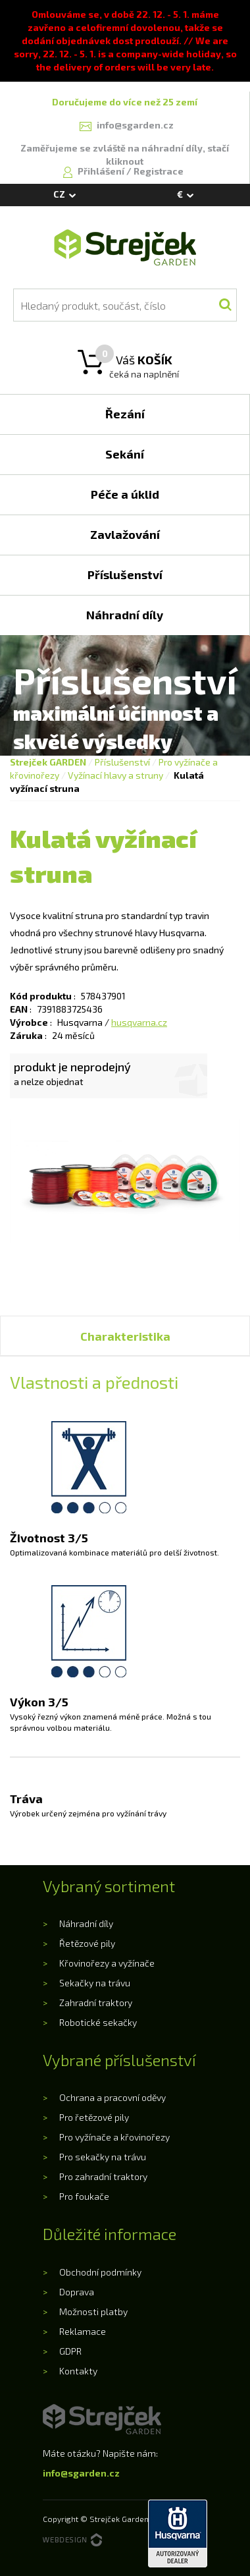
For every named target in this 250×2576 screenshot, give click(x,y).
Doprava (76, 2291)
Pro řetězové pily (94, 2117)
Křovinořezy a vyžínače (107, 1963)
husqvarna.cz (139, 1022)
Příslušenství (122, 762)
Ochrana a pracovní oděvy (112, 2097)
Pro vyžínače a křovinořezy (114, 2136)
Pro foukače (84, 2196)
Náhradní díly (86, 1923)
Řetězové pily (87, 1943)
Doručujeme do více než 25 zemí (124, 101)
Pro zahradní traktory (103, 2176)
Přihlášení (102, 171)
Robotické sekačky (98, 2022)
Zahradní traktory (95, 2002)
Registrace (159, 171)
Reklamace (82, 2331)
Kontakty (78, 2370)
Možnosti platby (93, 2311)
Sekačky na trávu (94, 1982)
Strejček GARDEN (48, 762)
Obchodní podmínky (100, 2272)
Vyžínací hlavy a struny (115, 775)
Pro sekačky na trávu (102, 2156)
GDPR (70, 2351)
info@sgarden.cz (81, 2472)
